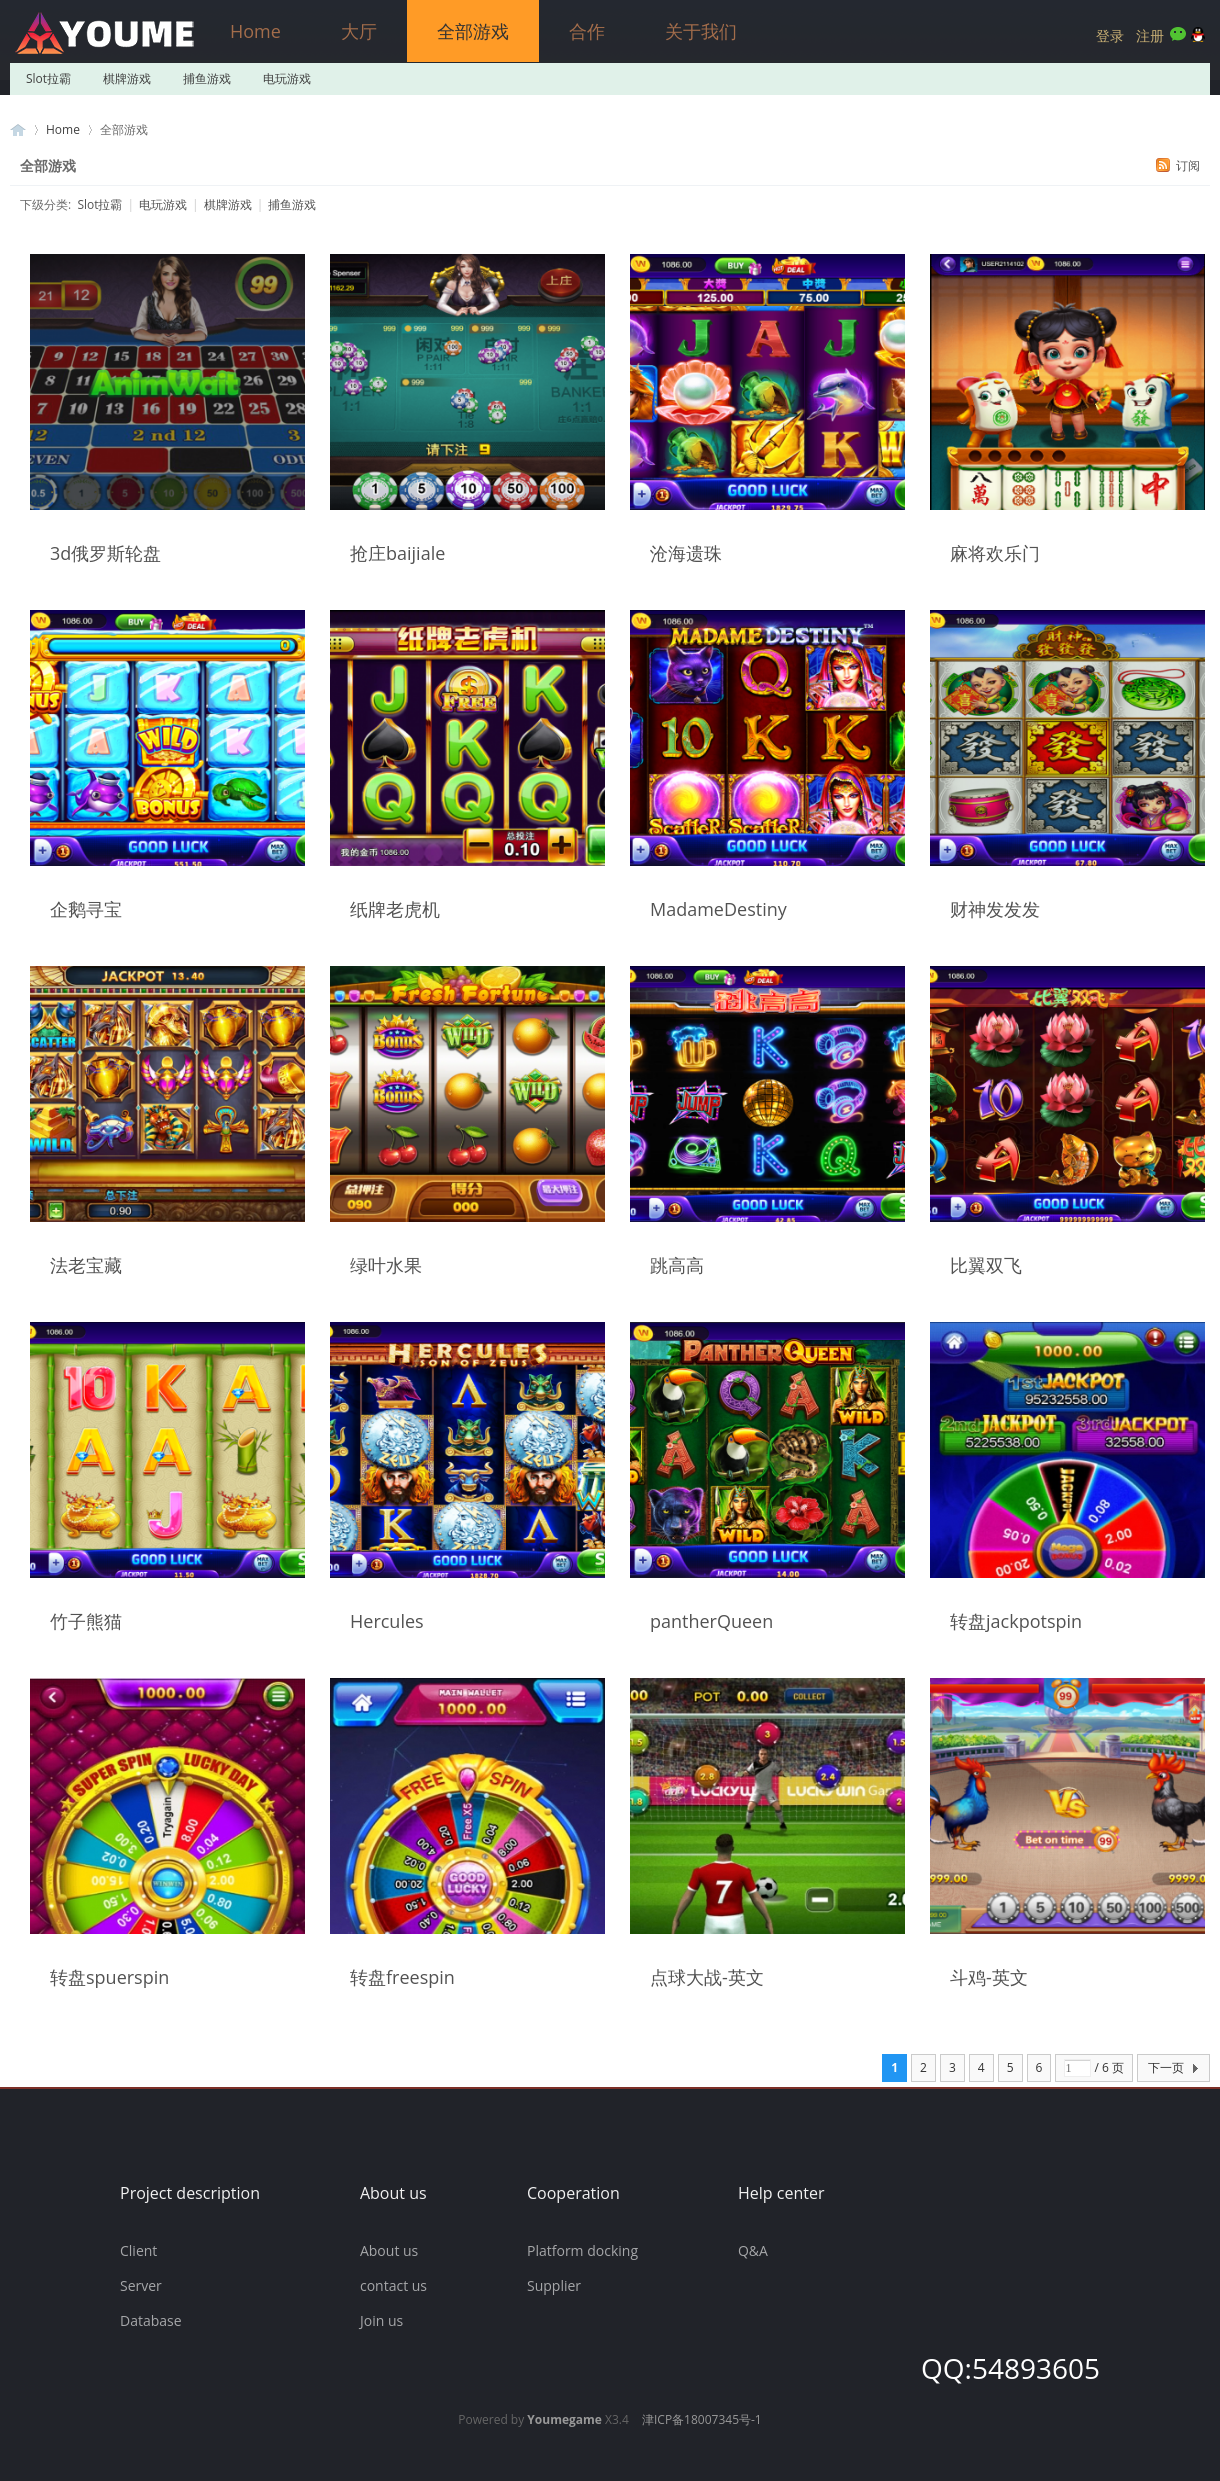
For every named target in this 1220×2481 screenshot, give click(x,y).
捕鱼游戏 (207, 78)
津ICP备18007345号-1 (702, 2419)
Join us (381, 2320)
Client (138, 2250)
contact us (393, 2285)
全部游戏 (473, 31)
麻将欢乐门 (995, 553)
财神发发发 (995, 909)
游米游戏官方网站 (18, 129)
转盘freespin (402, 1977)
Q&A (753, 2250)
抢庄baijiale (397, 553)
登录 (1110, 35)
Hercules (387, 1621)
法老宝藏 (86, 1265)
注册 (1150, 35)
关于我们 (701, 31)
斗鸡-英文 (989, 1977)
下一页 (1166, 2067)
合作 (587, 31)
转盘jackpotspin (1016, 1621)
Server (141, 2285)
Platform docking (582, 2250)
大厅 (359, 31)
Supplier (554, 2285)
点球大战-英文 (707, 1977)
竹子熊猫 (86, 1621)
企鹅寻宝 (86, 909)
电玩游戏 (287, 78)
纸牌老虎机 (395, 909)
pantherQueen (711, 1621)
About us (389, 2250)
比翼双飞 (986, 1265)
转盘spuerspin (109, 1977)
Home (255, 31)
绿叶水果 (386, 1265)
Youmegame (564, 2419)
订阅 (1188, 165)
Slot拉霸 (48, 78)
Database (151, 2320)
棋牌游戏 (127, 78)
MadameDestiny (718, 909)
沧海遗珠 (686, 553)
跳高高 (677, 1265)
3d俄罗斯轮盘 (105, 553)
